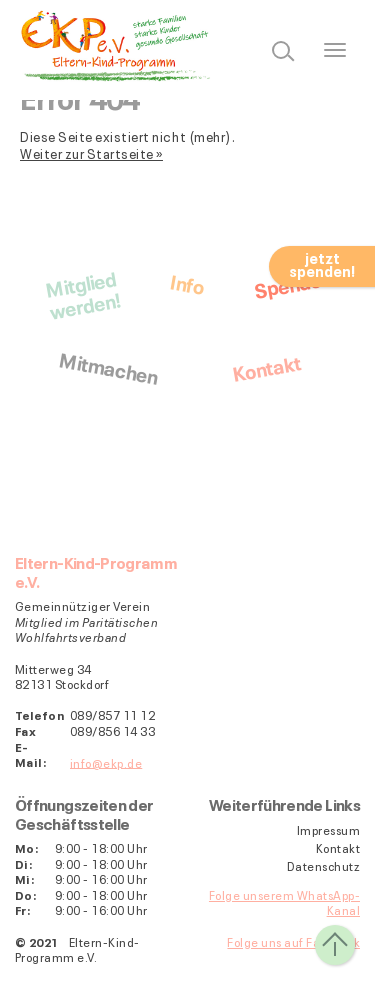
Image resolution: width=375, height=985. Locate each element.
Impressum (328, 830)
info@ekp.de (106, 761)
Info (187, 282)
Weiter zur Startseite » (91, 153)
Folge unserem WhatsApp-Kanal (284, 902)
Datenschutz (323, 866)
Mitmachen (108, 366)
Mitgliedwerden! (82, 293)
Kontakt (265, 366)
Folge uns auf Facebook (293, 941)
